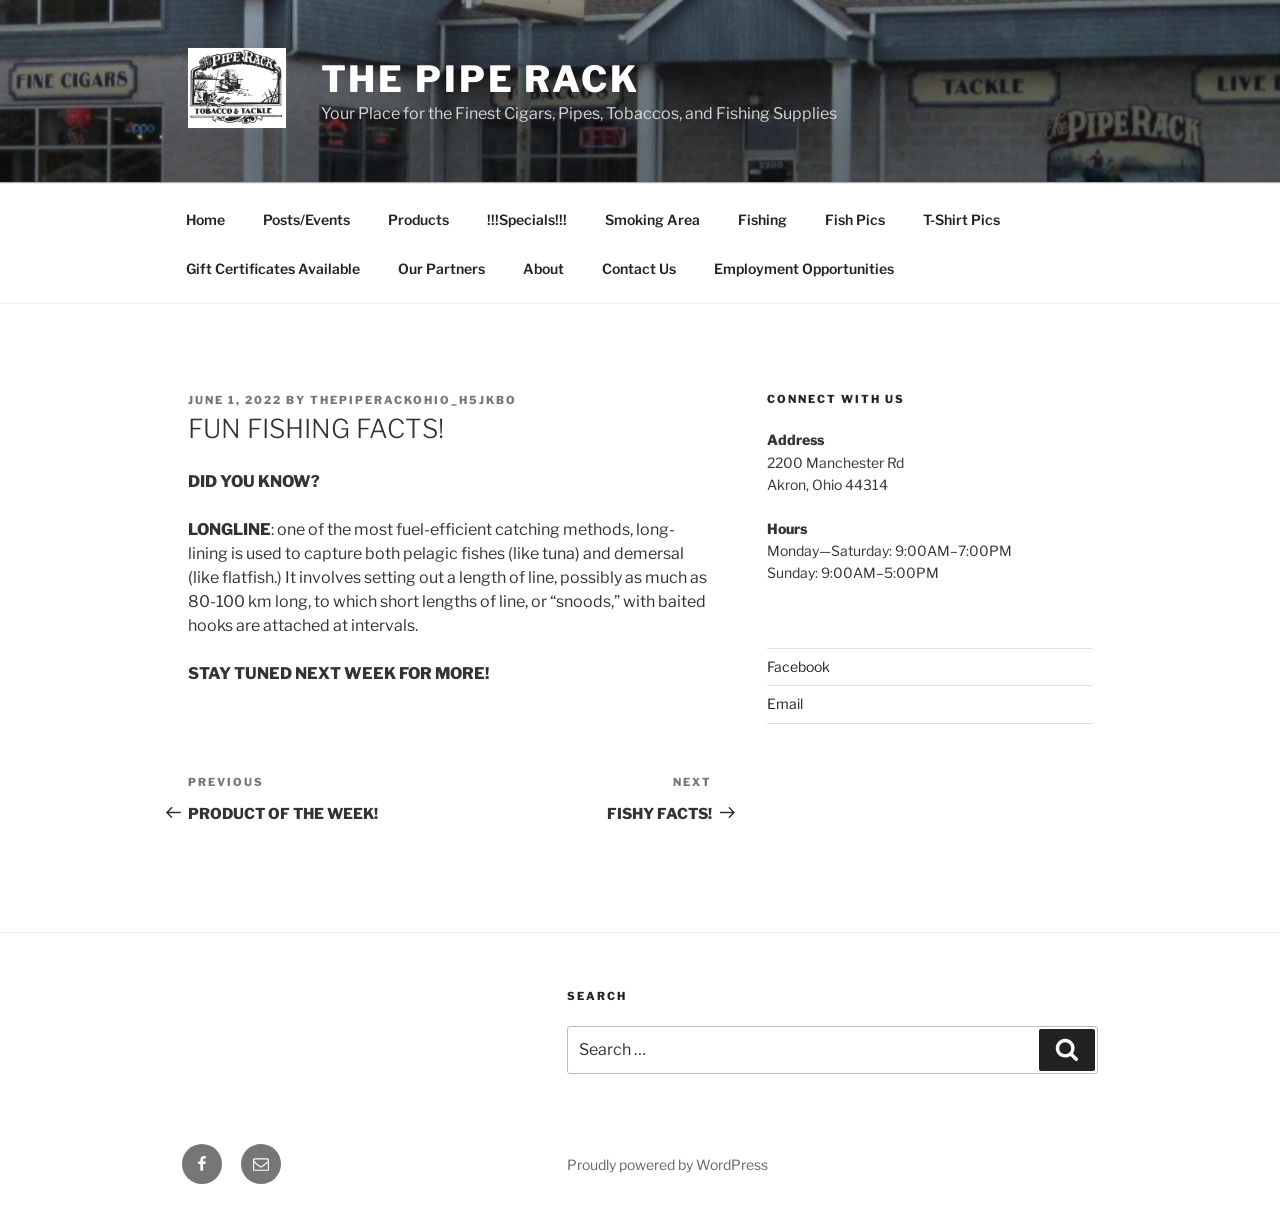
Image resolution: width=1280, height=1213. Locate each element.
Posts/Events (306, 219)
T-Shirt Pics (961, 219)
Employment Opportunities (804, 268)
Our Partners (441, 268)
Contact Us (639, 268)
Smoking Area (652, 219)
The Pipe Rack (480, 79)
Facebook (798, 666)
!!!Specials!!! (527, 219)
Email (785, 703)
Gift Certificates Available (273, 268)
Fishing (762, 219)
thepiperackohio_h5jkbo (413, 400)
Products (418, 219)
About (543, 268)
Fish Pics (855, 219)
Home (205, 219)
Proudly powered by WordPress (667, 1164)
